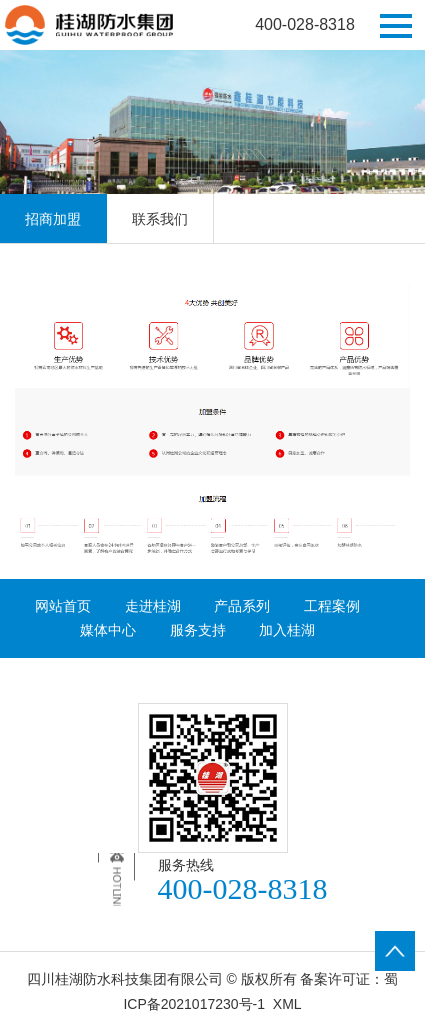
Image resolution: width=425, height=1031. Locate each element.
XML (287, 1004)
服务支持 (198, 630)
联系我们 (160, 219)
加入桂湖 (287, 630)
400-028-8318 (305, 24)
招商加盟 (53, 219)
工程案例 (332, 606)
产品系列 (242, 606)
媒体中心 (108, 630)
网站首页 (63, 606)
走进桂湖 (153, 606)
